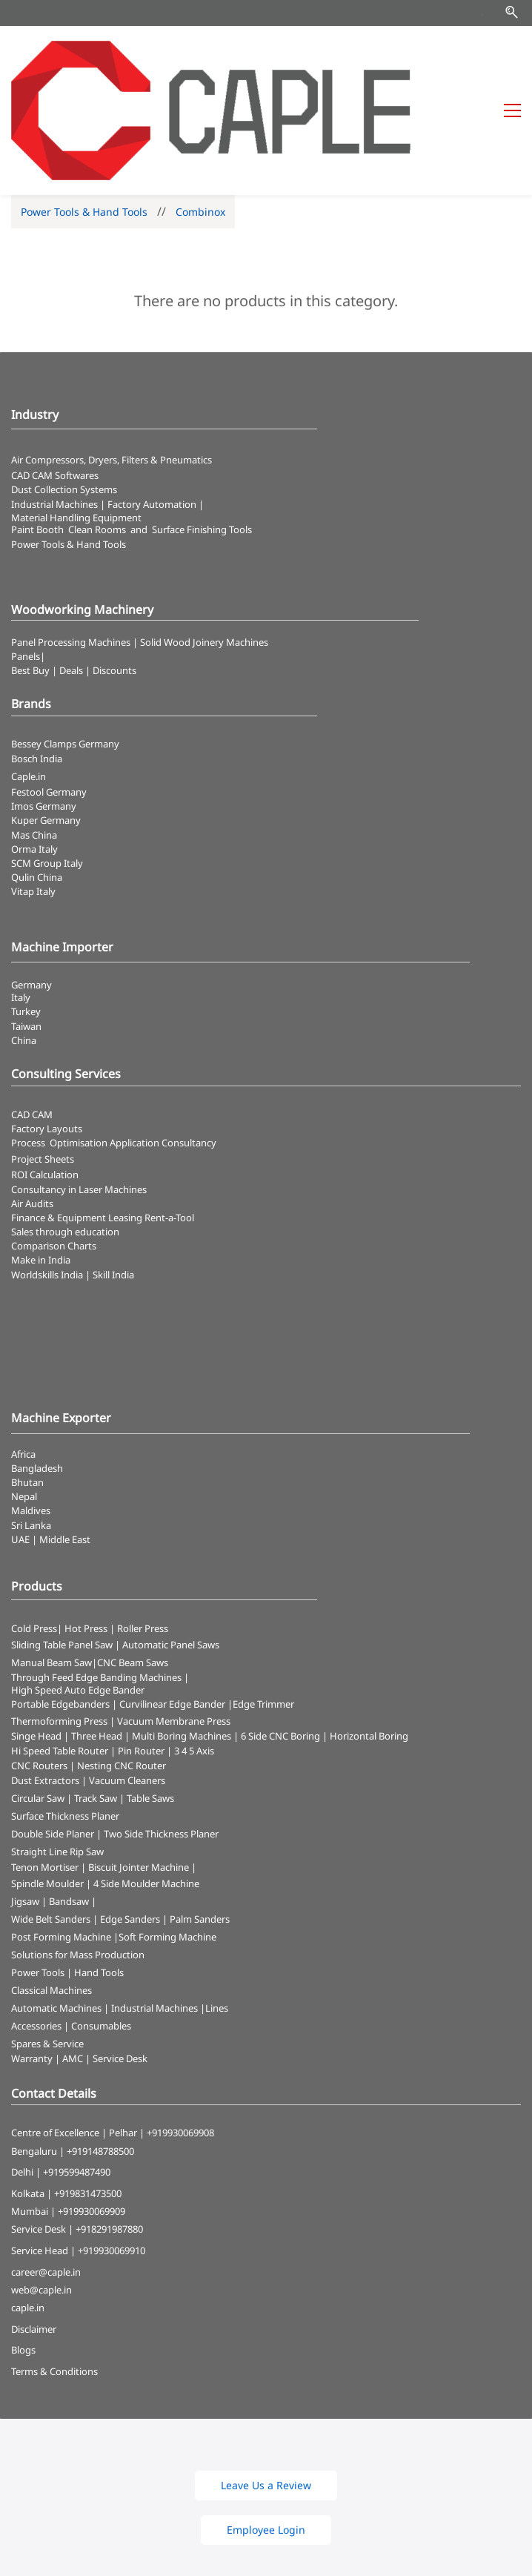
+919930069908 (180, 2031)
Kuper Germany (46, 717)
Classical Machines (51, 1888)
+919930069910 (111, 2148)
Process (30, 1040)
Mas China (34, 732)
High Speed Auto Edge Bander (77, 1587)
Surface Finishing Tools (202, 427)
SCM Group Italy (47, 760)
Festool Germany (50, 689)
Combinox (200, 109)
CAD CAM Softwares (55, 373)
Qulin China (36, 775)
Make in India (42, 1158)
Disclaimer (33, 2226)
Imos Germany (43, 703)
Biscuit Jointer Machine (138, 1764)
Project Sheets (42, 1057)
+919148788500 (100, 2048)
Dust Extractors (45, 1678)
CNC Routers (39, 1663)
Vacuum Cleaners (127, 1678)
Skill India (113, 1172)
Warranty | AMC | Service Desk (79, 1956)
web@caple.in (41, 2187)
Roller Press (142, 1526)
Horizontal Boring (369, 1633)
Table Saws (150, 1696)
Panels (25, 554)
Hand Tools (99, 1870)
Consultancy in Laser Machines (79, 1087)
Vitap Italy (33, 789)
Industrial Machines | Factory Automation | (107, 402)
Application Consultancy (163, 1040)
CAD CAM (32, 1012)
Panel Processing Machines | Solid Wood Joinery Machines (139, 539)
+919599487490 (76, 2070)
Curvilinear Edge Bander (172, 1601)
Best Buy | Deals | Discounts (73, 568)
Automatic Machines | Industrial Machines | (108, 1905)
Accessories (36, 1923)
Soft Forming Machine (167, 1834)
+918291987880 (109, 2126)
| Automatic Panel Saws (167, 1542)
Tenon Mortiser (45, 1764)
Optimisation (78, 1040)
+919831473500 (88, 2091)
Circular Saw (37, 1696)
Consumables (101, 1923)
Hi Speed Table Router (59, 1648)
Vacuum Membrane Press (173, 1618)
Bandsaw (69, 1799)
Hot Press (85, 1526)
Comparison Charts (53, 1143)
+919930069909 (91, 2109)
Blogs (23, 2248)
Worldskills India (47, 1172)
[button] (266, 2383)
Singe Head (36, 1633)
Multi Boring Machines (181, 1633)
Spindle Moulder (47, 1781)
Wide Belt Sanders (50, 1816)
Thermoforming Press (59, 1618)
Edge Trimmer (263, 1601)
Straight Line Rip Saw (57, 1749)
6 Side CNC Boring (280, 1633)
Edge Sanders (130, 1816)
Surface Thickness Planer (65, 1713)
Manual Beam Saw (51, 1560)
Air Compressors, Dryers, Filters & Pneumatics (111, 357)
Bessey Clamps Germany (65, 641)
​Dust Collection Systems (65, 387)
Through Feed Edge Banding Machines (96, 1575)
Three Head (96, 1633)
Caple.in (28, 674)
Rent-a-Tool (169, 1115)
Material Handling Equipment (76, 415)
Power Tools (37, 1870)
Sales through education (65, 1129)
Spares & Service (47, 1941)
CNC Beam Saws (132, 1560)
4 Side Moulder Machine (146, 1781)
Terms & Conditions (54, 2269)
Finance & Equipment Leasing (77, 1115)
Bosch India (36, 656)
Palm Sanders (200, 1816)
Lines (216, 1905)
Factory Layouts (46, 1026)
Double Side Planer (52, 1731)
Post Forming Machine (61, 1834)
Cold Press (34, 1526)
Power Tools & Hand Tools (84, 109)
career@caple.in (46, 2169)
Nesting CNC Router (121, 1663)
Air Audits (32, 1101)
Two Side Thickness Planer (161, 1731)
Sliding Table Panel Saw (62, 1542)
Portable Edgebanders (60, 1601)
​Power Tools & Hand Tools (68, 442)
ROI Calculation (45, 1073)
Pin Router (141, 1648)
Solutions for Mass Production (77, 1852)
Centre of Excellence (55, 2031)
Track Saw (95, 1696)
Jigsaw (25, 1799)
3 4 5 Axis (194, 1648)
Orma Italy (34, 746)
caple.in (27, 2205)
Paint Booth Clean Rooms (68, 427)
